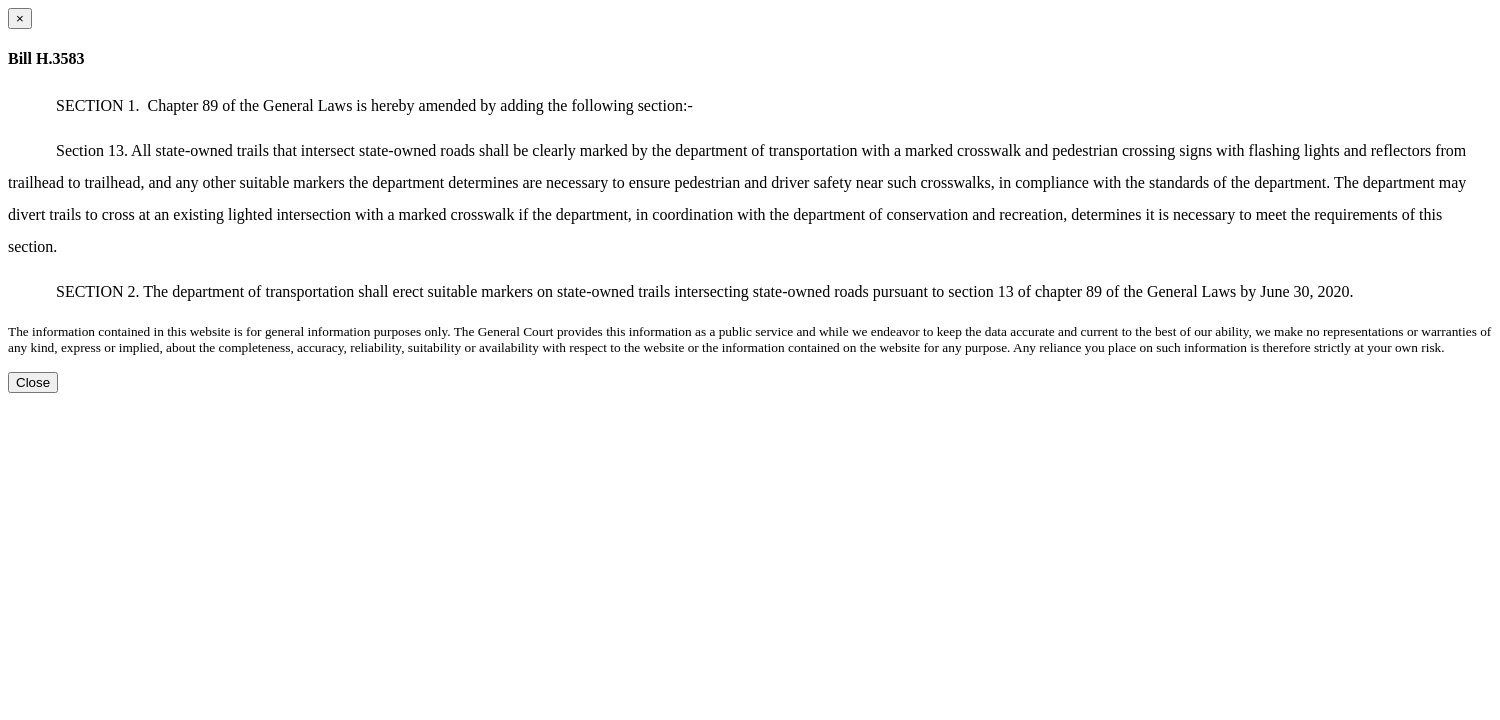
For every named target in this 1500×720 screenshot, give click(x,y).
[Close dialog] (20, 18)
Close (33, 382)
